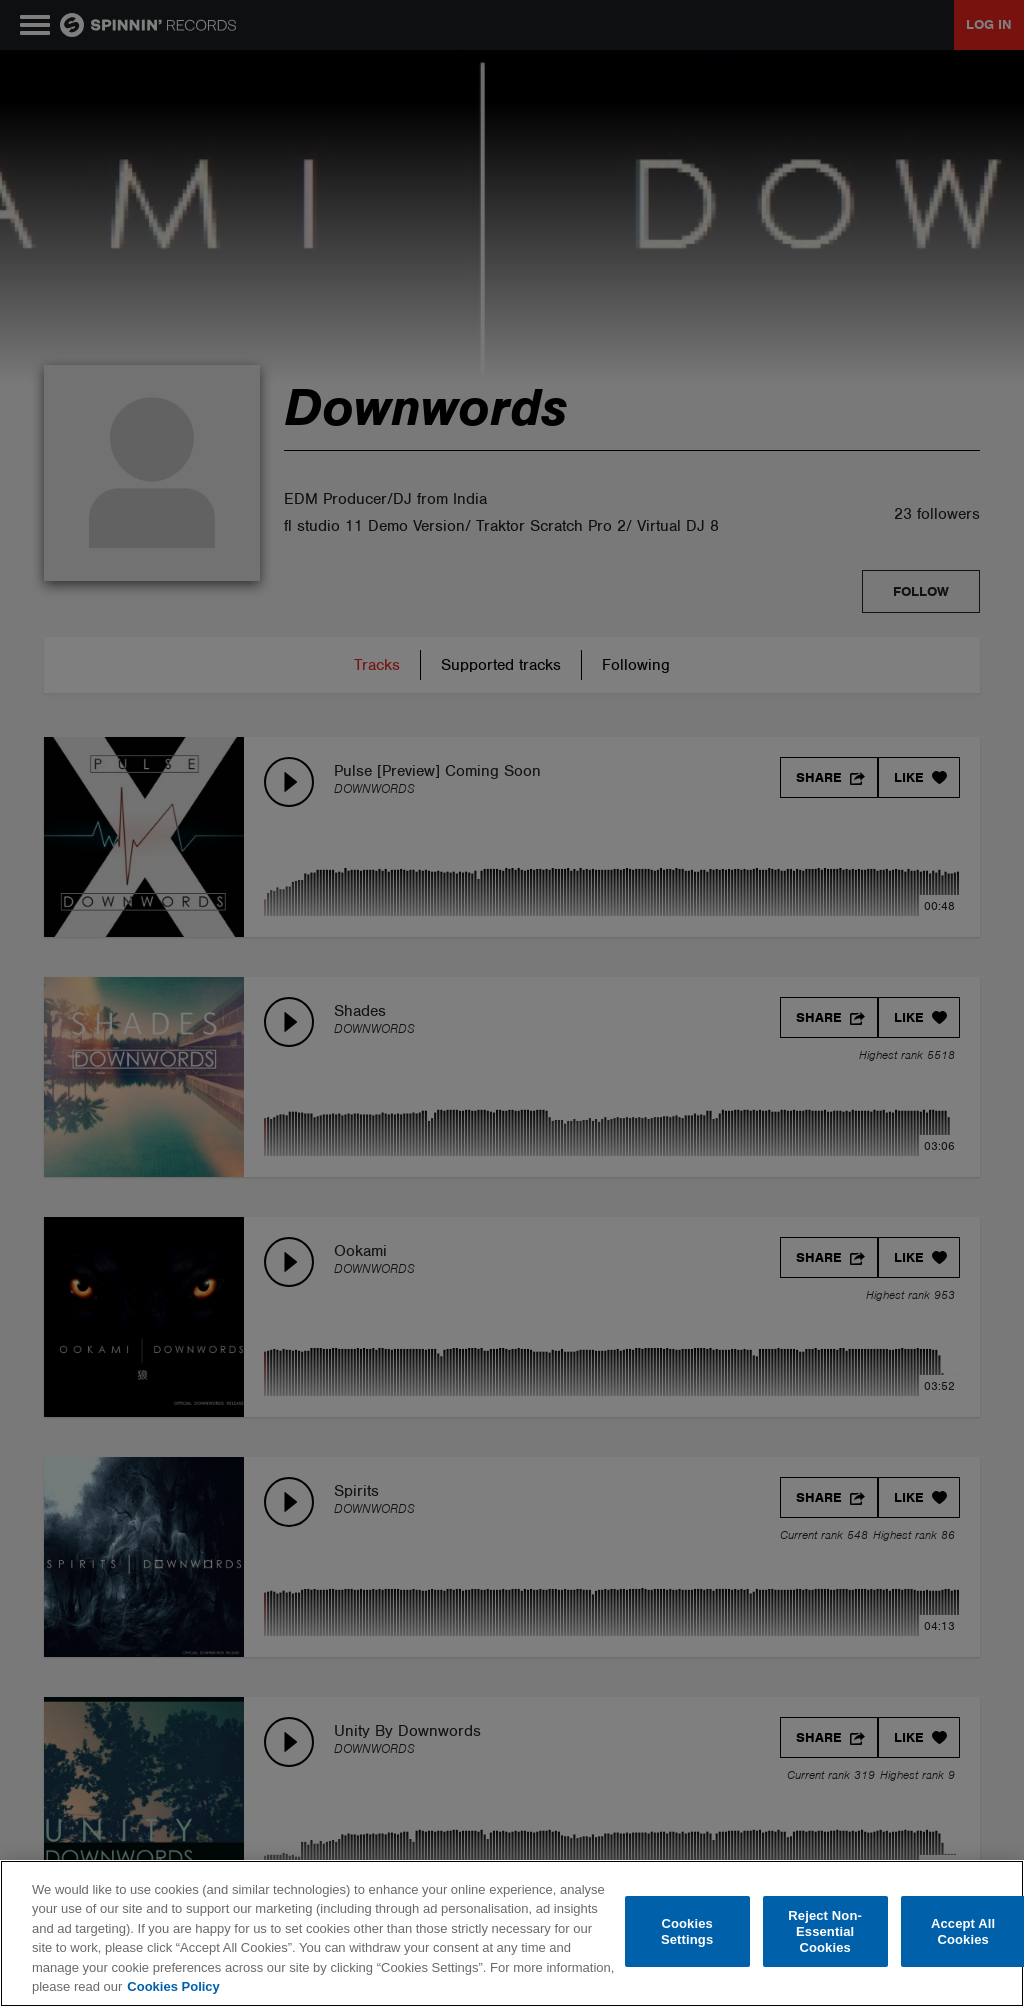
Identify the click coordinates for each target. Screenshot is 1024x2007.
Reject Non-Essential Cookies (825, 1932)
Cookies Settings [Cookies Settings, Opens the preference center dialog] (687, 1931)
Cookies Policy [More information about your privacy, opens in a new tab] (173, 1986)
